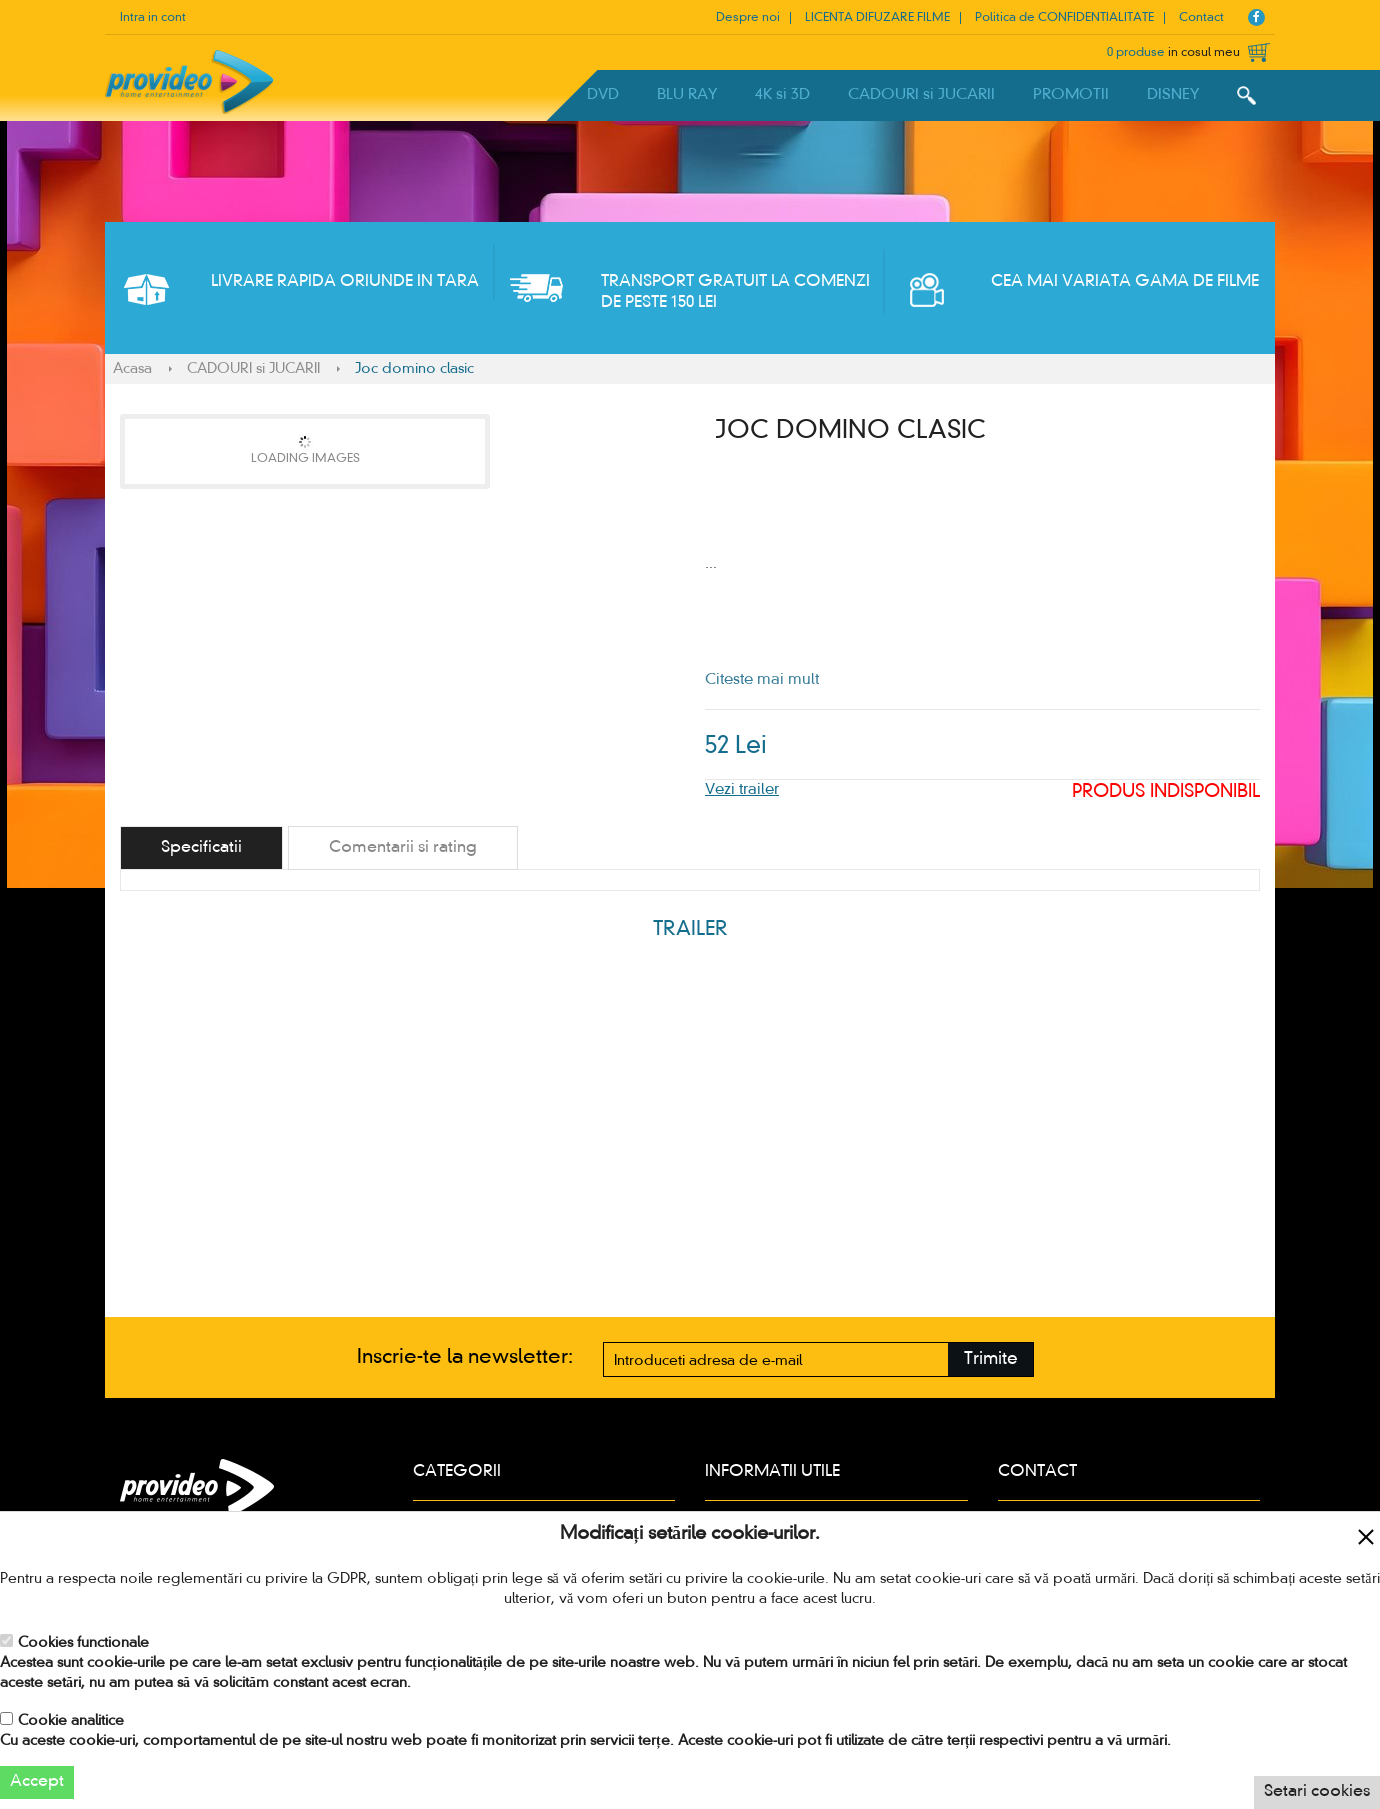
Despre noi (748, 18)
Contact (1201, 18)
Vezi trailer (742, 790)
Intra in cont (153, 18)
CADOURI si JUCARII (921, 95)
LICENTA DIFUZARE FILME (877, 18)
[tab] (201, 848)
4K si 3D (782, 95)
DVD (603, 95)
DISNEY (1173, 95)
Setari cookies (1317, 1792)
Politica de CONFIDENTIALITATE (1064, 18)
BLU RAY (687, 95)
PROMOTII (1071, 95)
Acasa (132, 369)
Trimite (991, 1359)
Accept (37, 1782)
